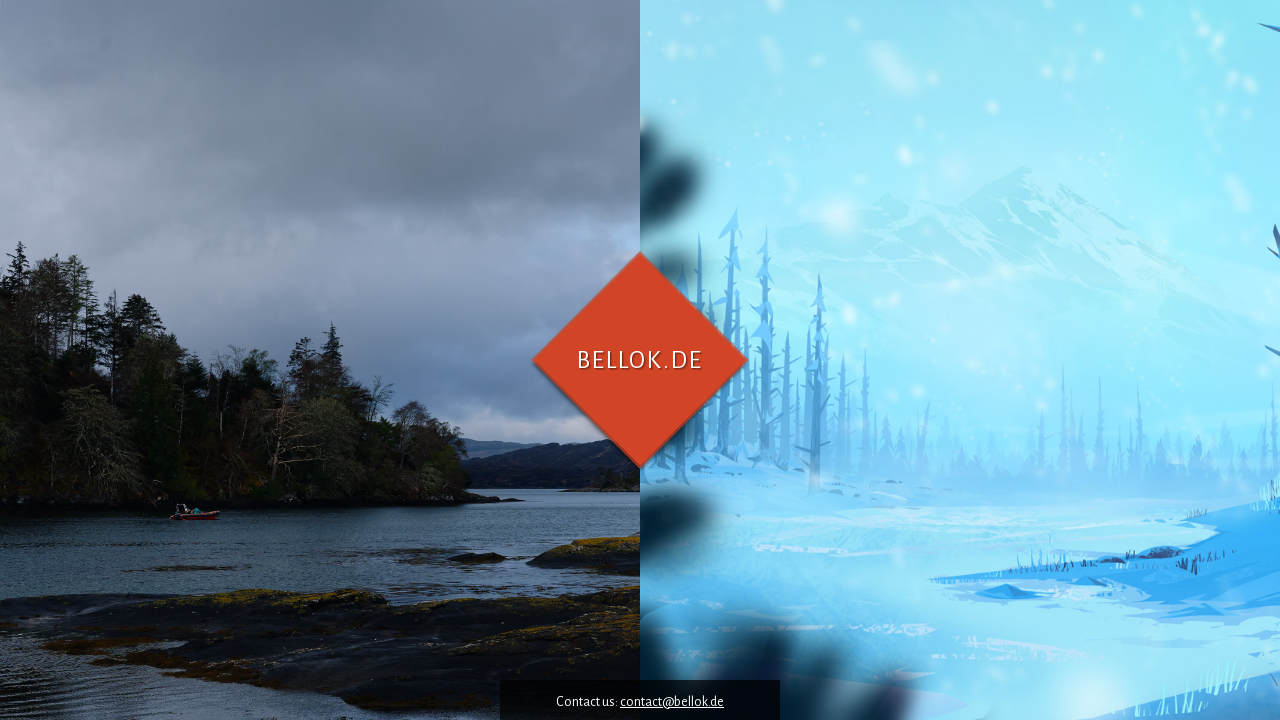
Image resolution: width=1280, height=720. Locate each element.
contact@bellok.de (672, 702)
